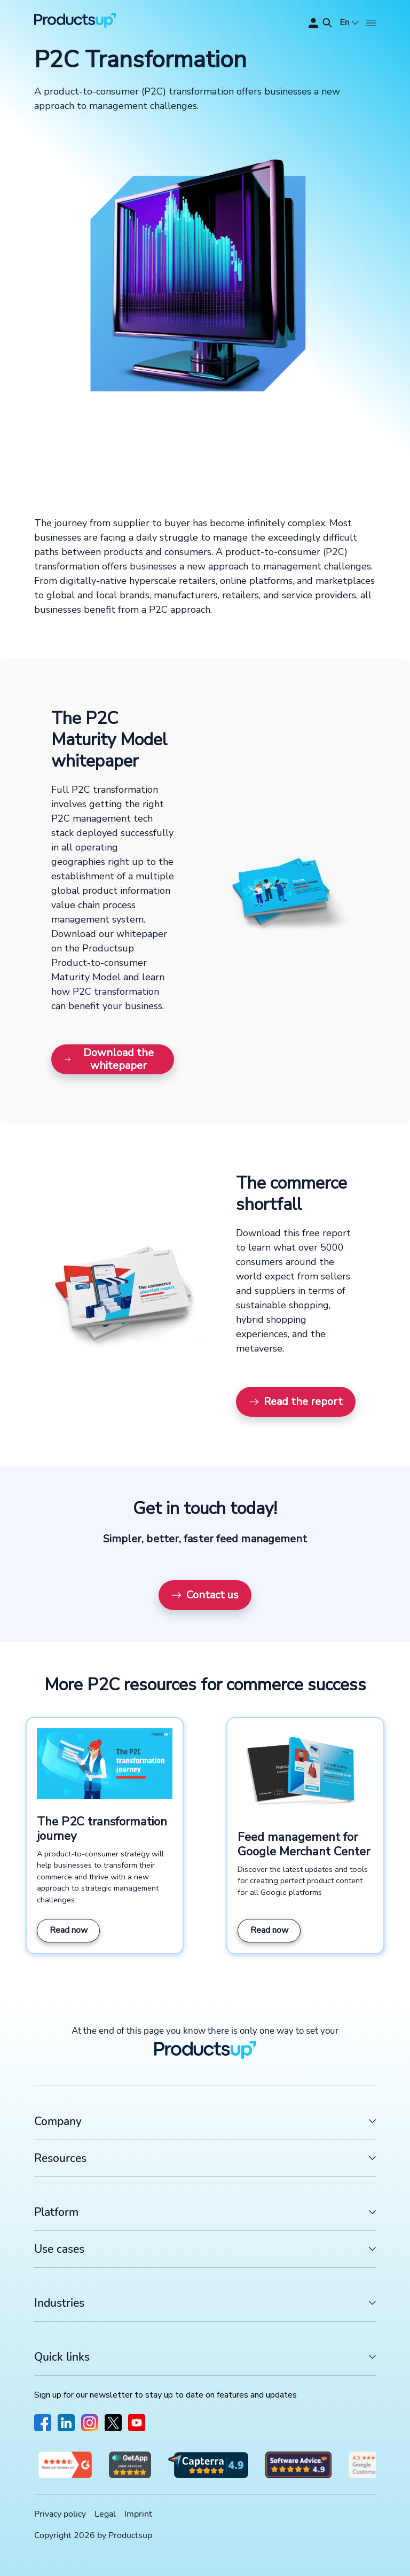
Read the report (296, 1401)
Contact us (205, 1595)
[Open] (371, 23)
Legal (105, 2514)
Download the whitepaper (109, 1059)
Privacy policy (60, 2514)
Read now (69, 1930)
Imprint (138, 2514)
